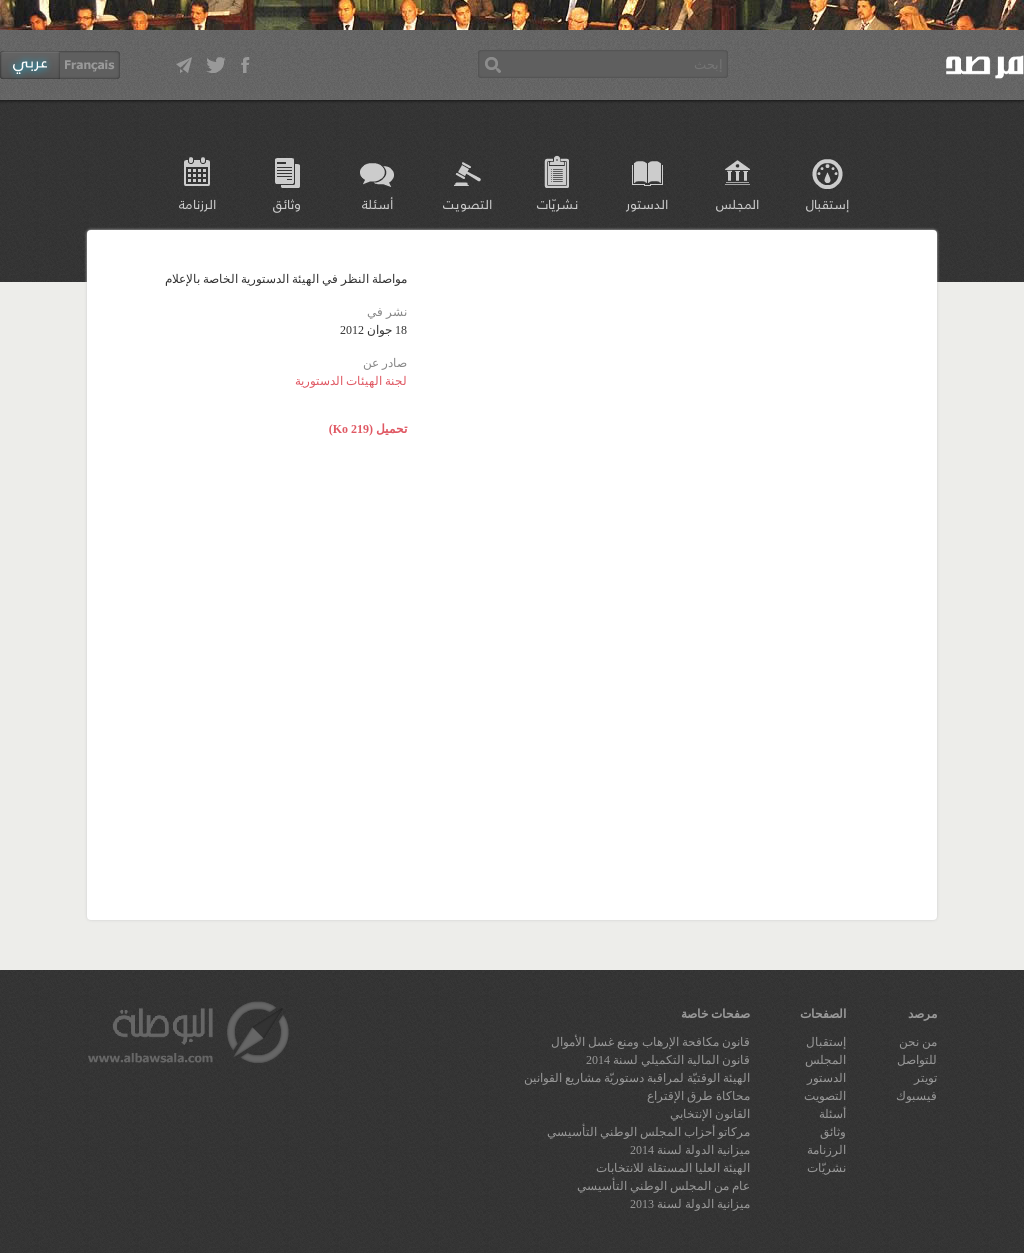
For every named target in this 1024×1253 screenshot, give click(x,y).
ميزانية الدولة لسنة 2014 (690, 1150)
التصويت (467, 203)
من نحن (918, 1042)
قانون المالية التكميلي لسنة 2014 (668, 1060)
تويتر (925, 1078)
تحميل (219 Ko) (368, 429)
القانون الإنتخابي (710, 1114)
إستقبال (827, 203)
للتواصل (917, 1060)
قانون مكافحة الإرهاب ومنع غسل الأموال (650, 1042)
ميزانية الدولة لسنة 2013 (690, 1204)
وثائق (287, 203)
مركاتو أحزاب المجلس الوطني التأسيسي (648, 1132)
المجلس (737, 203)
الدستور (647, 203)
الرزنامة (197, 203)
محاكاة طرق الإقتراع (698, 1096)
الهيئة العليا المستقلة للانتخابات (673, 1168)
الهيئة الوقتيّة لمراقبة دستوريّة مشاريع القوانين (637, 1078)
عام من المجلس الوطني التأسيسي (663, 1186)
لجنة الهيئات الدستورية (351, 381)
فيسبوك (916, 1096)
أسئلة (377, 203)
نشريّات (557, 203)
